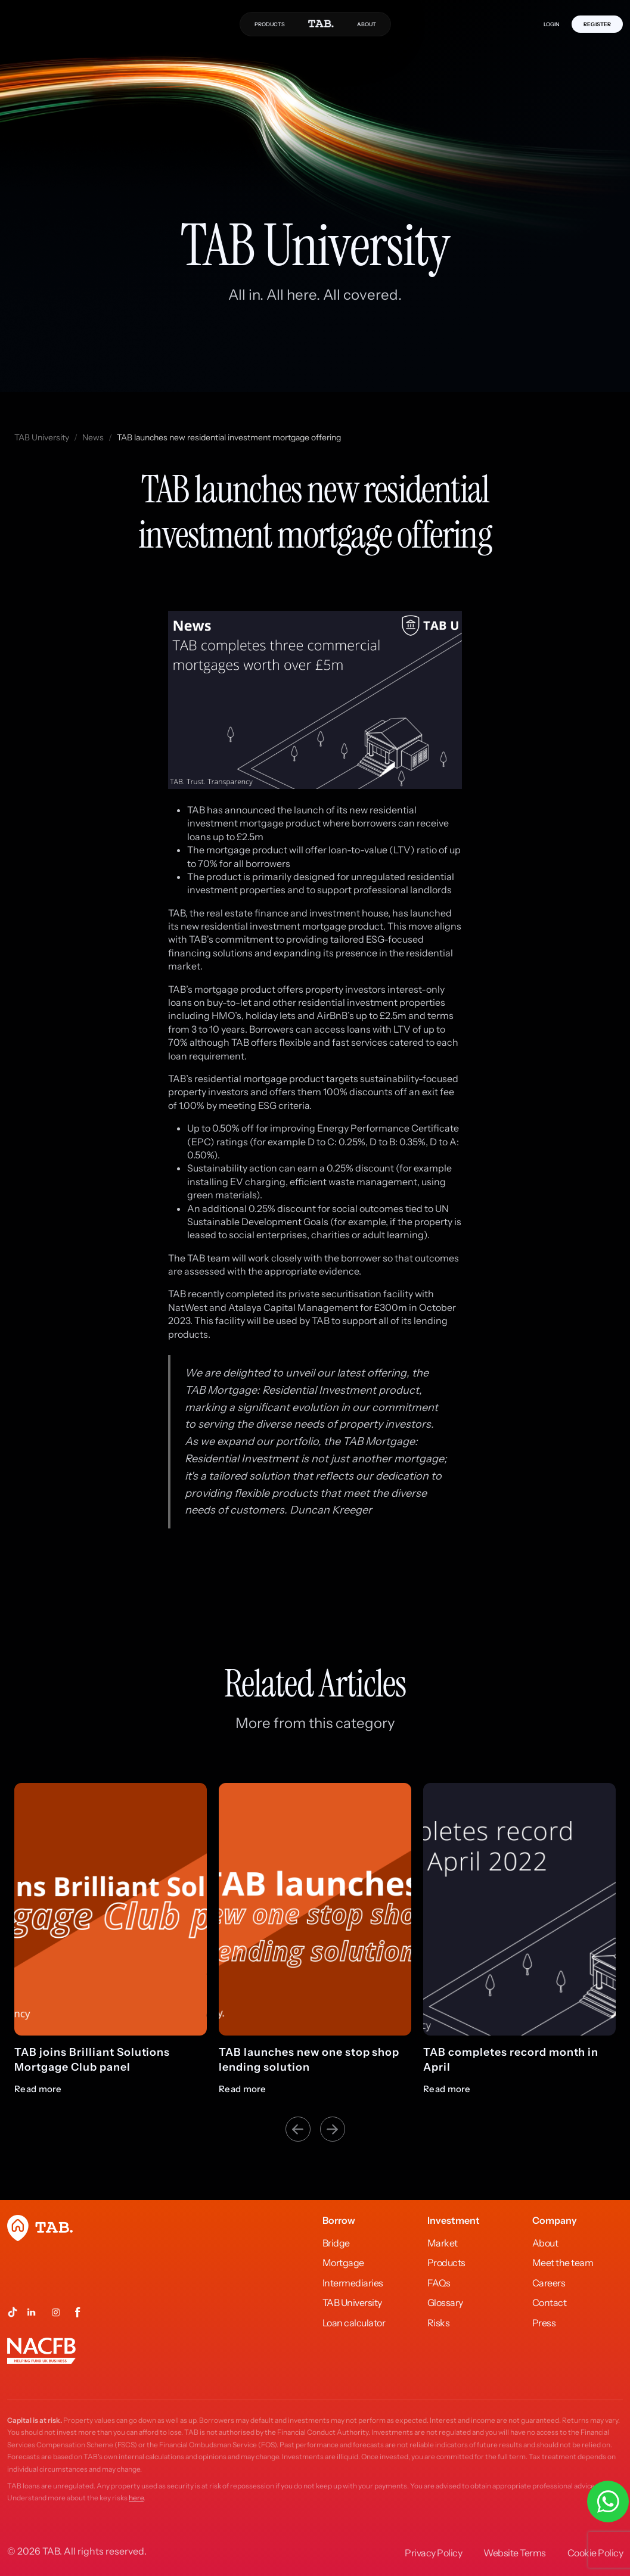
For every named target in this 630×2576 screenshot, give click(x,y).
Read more (38, 2089)
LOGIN (552, 24)
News (93, 437)
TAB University (41, 437)
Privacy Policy (433, 2553)
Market (442, 2243)
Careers (549, 2283)
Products (446, 2263)
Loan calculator (354, 2323)
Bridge (336, 2243)
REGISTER (597, 24)
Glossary (445, 2302)
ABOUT (366, 24)
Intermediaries (352, 2283)
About (545, 2243)
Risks (438, 2323)
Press (544, 2323)
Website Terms (514, 2553)
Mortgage (343, 2263)
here (136, 2497)
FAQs (439, 2283)
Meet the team (563, 2263)
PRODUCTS (270, 24)
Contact (549, 2302)
